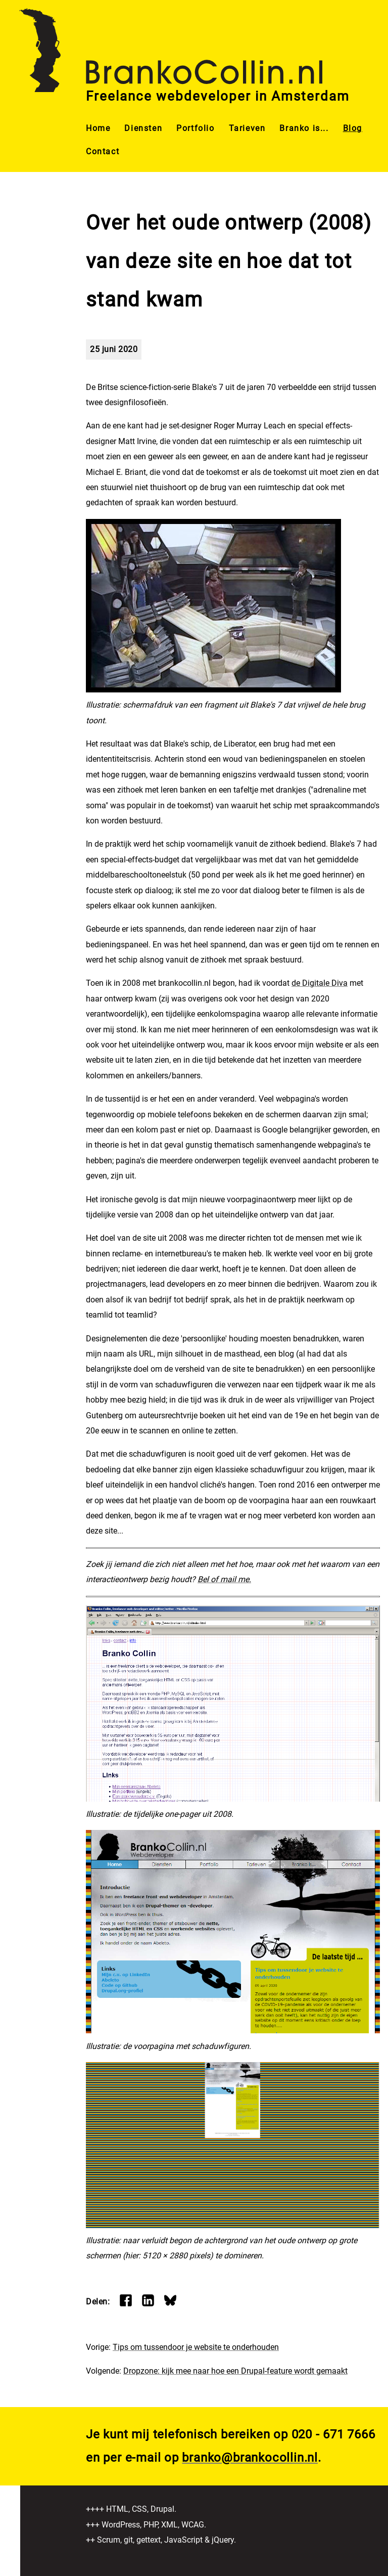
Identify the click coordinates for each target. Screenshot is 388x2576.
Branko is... (303, 128)
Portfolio (195, 128)
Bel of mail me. (224, 1579)
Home (98, 128)
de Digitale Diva (320, 983)
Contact (102, 151)
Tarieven (247, 128)
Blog (352, 128)
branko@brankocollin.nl (249, 2458)
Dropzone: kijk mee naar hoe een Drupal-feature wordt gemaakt (235, 2371)
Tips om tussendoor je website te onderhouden (196, 2347)
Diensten (143, 128)
